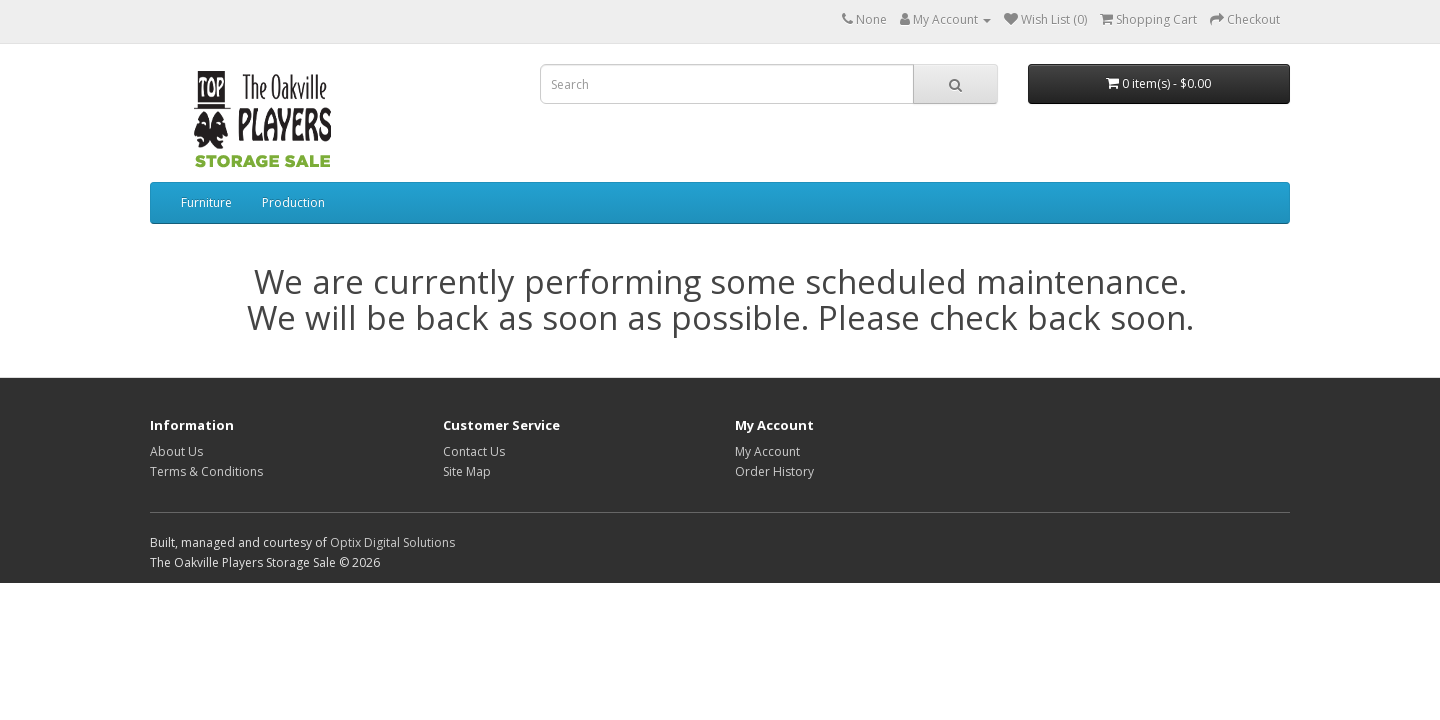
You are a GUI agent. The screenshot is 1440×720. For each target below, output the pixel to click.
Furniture (206, 202)
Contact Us (474, 451)
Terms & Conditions (206, 471)
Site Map (467, 471)
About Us (176, 451)
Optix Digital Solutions (392, 542)
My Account (767, 451)
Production (293, 202)
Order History (774, 471)
